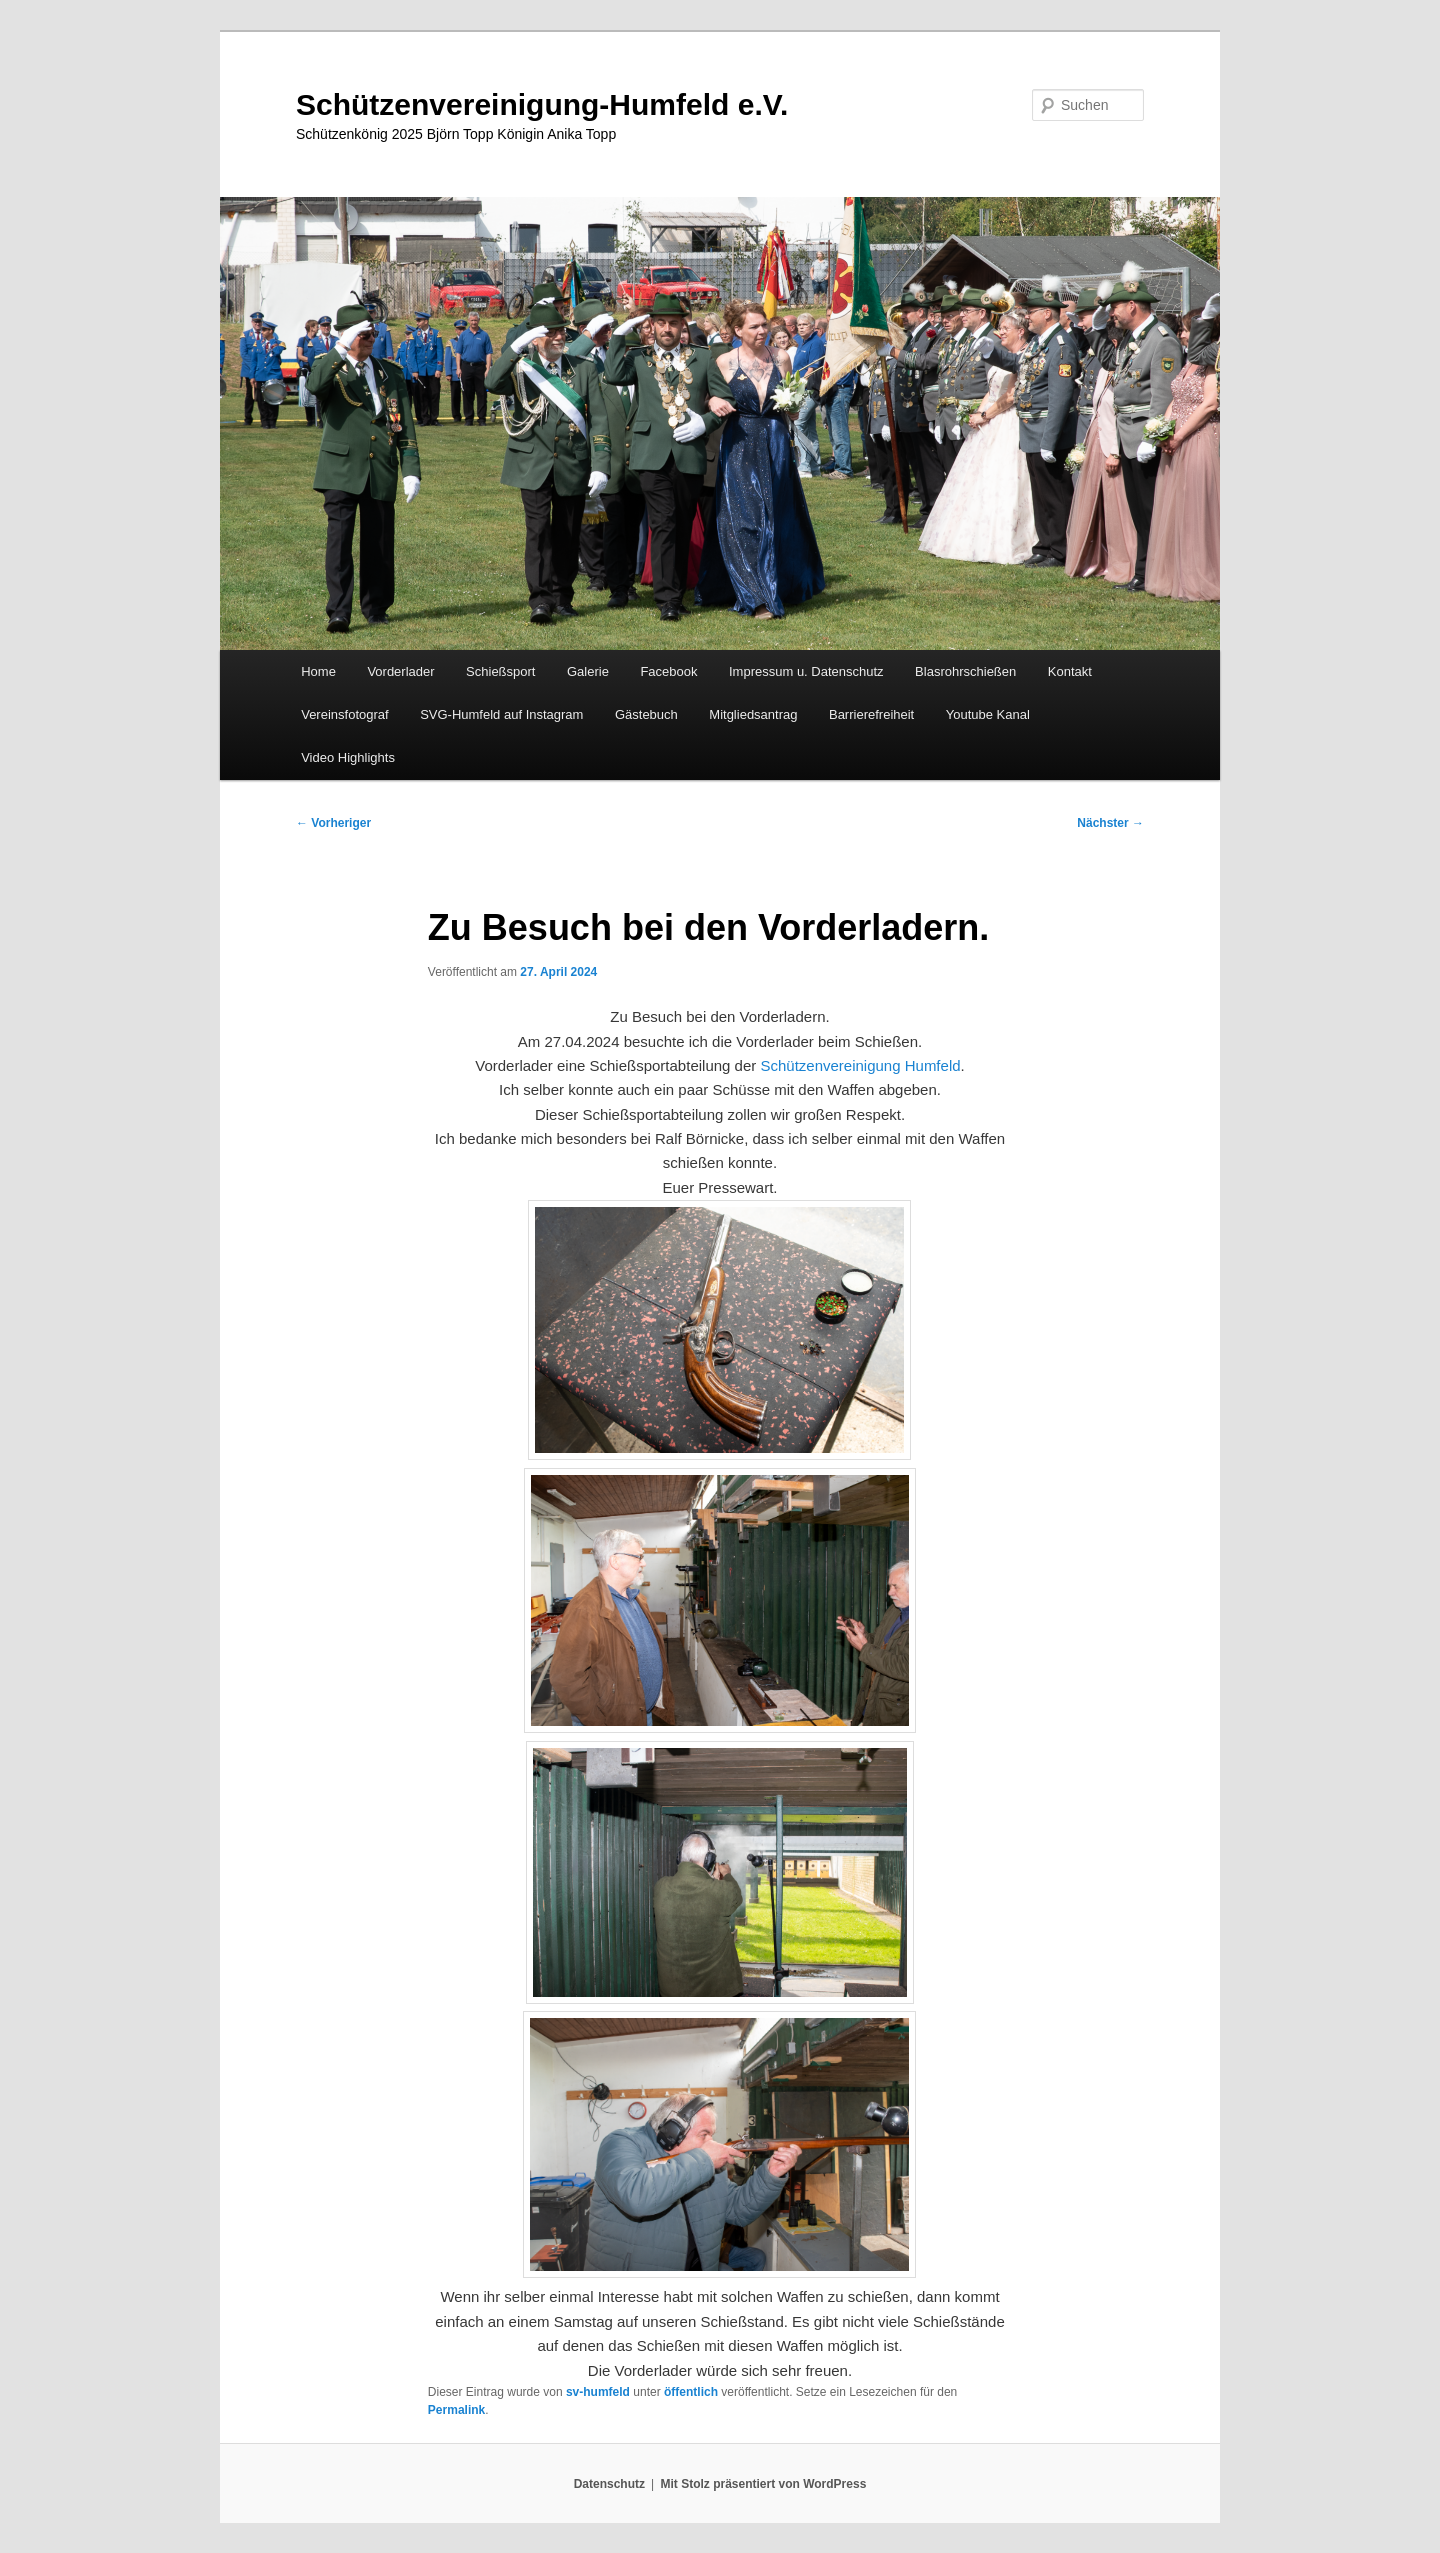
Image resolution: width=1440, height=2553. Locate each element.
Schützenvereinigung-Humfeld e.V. (542, 104)
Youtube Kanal (988, 714)
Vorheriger (333, 823)
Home (318, 671)
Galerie (588, 671)
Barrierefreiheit (871, 714)
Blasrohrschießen (965, 671)
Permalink (456, 2410)
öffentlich (691, 2392)
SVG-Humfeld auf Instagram (501, 714)
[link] (860, 1065)
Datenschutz (609, 2484)
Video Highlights (348, 757)
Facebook (668, 671)
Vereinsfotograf (344, 714)
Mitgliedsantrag (753, 714)
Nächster (1110, 823)
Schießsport (500, 671)
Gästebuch (646, 714)
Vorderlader (400, 671)
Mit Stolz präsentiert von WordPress (763, 2484)
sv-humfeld (598, 2392)
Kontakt (1070, 671)
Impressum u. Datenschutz (806, 671)
